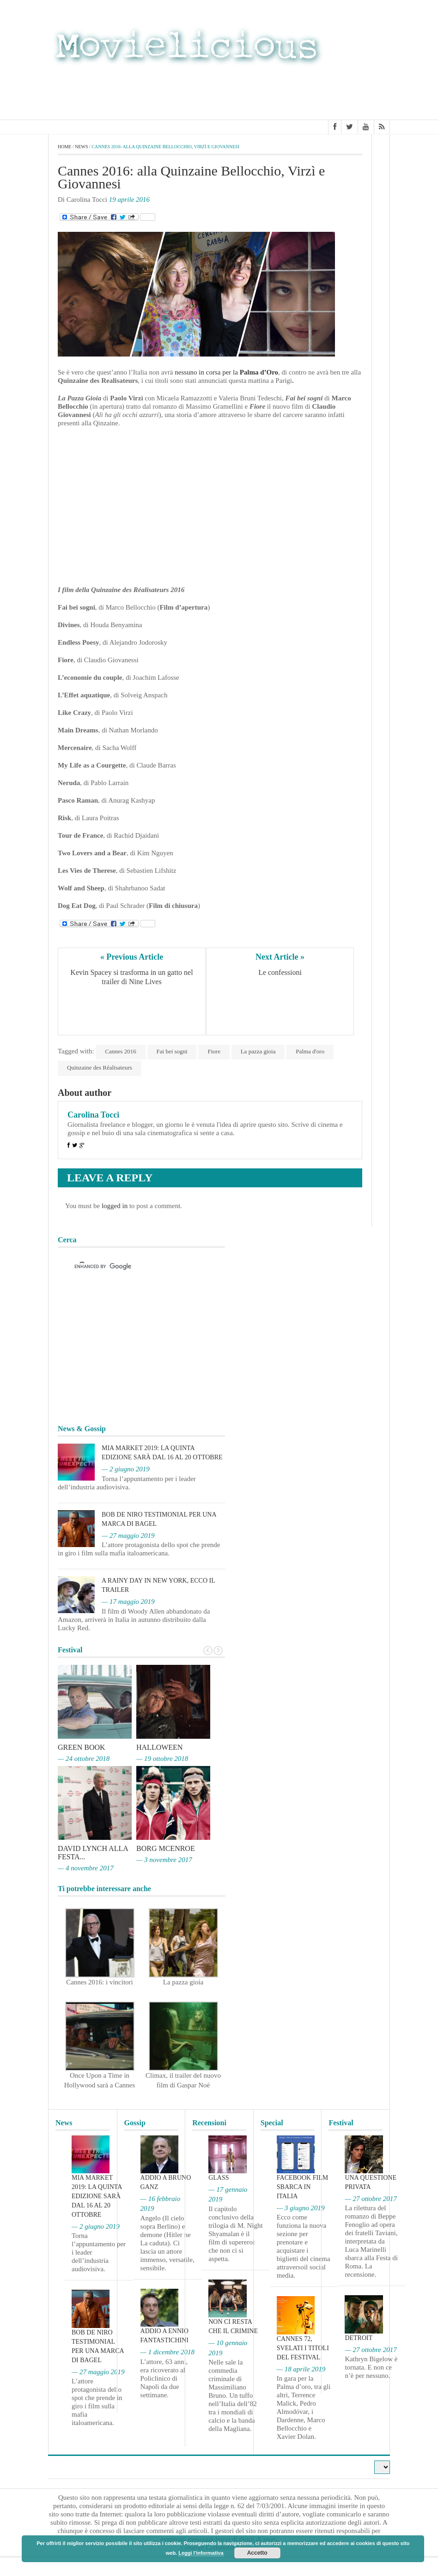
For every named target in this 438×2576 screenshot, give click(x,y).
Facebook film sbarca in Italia (302, 2187)
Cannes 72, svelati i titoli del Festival (303, 2348)
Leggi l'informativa (200, 2553)
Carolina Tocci (93, 1115)
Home (64, 146)
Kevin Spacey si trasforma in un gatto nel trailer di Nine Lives (132, 977)
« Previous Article (132, 957)
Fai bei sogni (172, 1051)
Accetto (257, 2553)
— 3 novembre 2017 (164, 1859)
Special (272, 2123)
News (81, 146)
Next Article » (280, 957)
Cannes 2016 (120, 1051)
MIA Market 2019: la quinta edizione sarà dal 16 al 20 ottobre (97, 2196)
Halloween (159, 1747)
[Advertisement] (316, 91)
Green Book (81, 1747)
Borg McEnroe (165, 1848)
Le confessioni (280, 972)
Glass (218, 2177)
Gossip (135, 2123)
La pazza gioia (258, 1051)
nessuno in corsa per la (226, 372)
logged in (115, 1205)
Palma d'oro (310, 1051)
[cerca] (133, 1266)
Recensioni (209, 2123)
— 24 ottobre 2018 (84, 1758)
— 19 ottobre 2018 (162, 1758)
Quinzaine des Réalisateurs (99, 1067)
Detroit (358, 2337)
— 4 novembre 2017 (86, 1868)
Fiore (213, 1051)
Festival (340, 2123)
